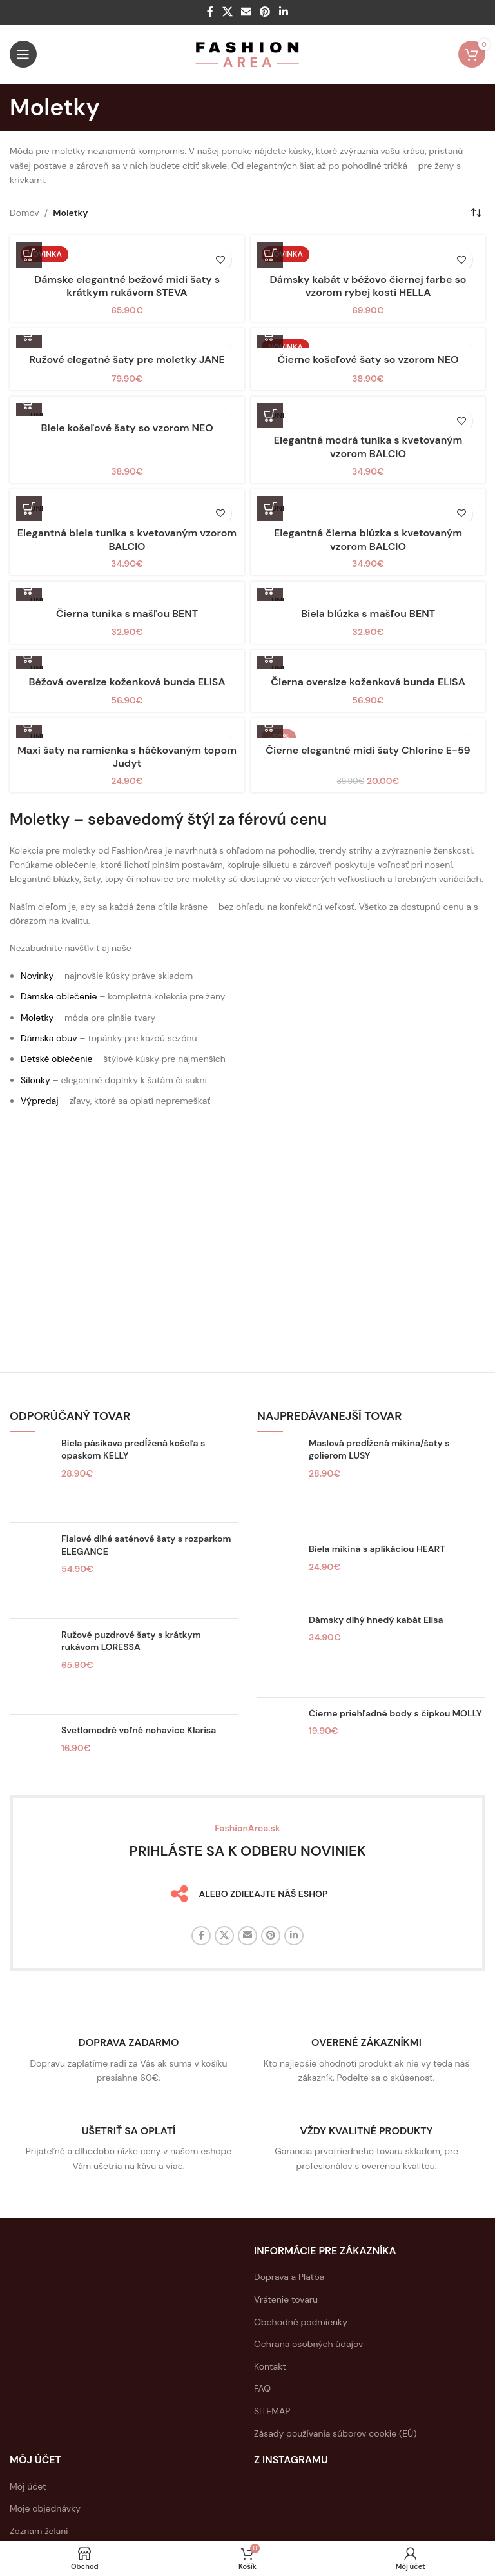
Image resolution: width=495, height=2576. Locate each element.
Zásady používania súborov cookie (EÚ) (335, 2433)
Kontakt (270, 2366)
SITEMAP (272, 2411)
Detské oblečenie (57, 1059)
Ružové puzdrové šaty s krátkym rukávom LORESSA (131, 1641)
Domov (24, 213)
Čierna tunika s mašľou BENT (127, 613)
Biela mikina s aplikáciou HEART (377, 1549)
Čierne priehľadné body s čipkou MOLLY (395, 1713)
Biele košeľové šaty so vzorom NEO (127, 428)
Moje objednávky (45, 2508)
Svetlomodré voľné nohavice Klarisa (138, 1730)
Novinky (37, 975)
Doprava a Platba (289, 2277)
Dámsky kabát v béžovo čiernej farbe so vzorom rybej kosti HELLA (368, 286)
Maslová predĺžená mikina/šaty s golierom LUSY (379, 1449)
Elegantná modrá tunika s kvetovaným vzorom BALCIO (368, 446)
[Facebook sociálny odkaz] (210, 12)
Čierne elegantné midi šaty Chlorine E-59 (368, 750)
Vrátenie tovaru (286, 2299)
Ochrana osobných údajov (308, 2344)
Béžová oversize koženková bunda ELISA (126, 682)
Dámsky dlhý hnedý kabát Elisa (376, 1620)
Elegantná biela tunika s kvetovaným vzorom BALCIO (127, 539)
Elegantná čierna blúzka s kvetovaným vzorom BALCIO (368, 539)
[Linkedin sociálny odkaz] (283, 12)
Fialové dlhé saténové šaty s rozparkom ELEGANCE (146, 1545)
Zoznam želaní (39, 2531)
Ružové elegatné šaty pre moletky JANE (127, 359)
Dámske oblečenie (59, 996)
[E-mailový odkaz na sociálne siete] (246, 12)
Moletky (37, 1017)
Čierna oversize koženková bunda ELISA (368, 682)
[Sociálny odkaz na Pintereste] (265, 12)
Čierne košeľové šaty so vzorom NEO (368, 359)
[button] (270, 255)
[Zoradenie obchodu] (475, 212)
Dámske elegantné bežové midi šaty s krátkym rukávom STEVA (127, 286)
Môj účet (28, 2486)
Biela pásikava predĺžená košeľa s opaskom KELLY (133, 1449)
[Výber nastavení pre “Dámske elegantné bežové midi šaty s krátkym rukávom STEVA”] (29, 255)
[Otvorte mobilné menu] (23, 54)
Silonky (35, 1080)
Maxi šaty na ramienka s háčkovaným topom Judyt (127, 757)
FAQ (262, 2388)
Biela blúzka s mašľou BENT (368, 613)
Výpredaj (40, 1100)
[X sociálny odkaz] (227, 12)
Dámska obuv (49, 1038)
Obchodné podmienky (300, 2322)
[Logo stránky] (248, 53)
